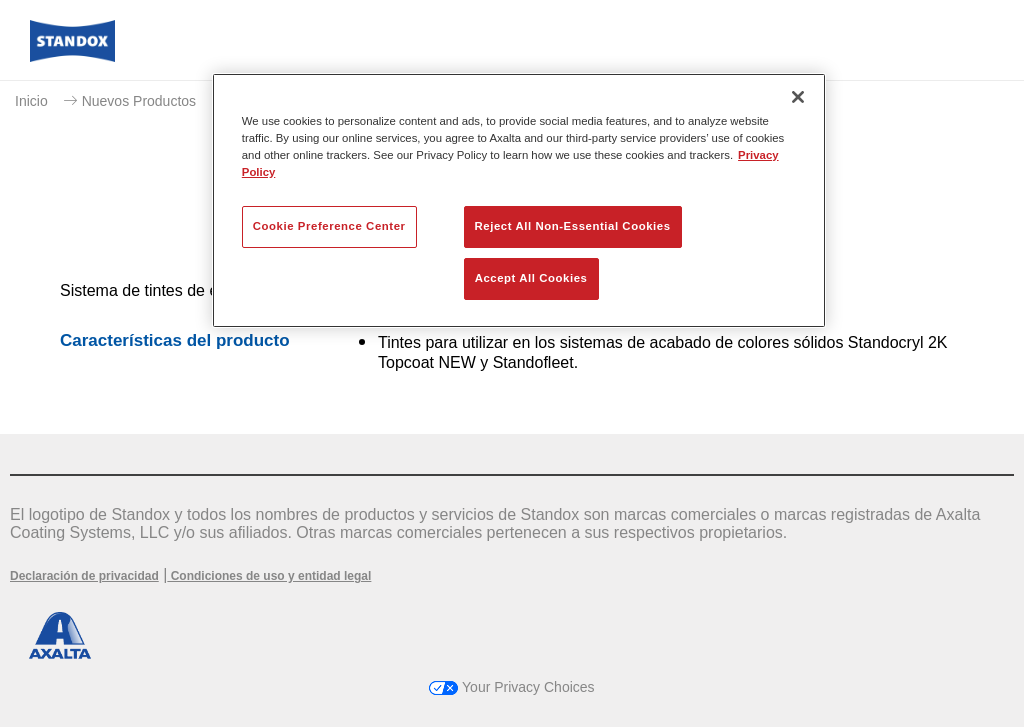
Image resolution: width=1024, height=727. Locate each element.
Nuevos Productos (139, 101)
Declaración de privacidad (84, 576)
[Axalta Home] (72, 56)
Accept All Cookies (531, 278)
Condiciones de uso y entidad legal (269, 576)
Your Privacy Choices (511, 687)
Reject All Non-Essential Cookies (573, 226)
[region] (519, 200)
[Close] (798, 97)
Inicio (31, 101)
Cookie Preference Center (329, 226)
